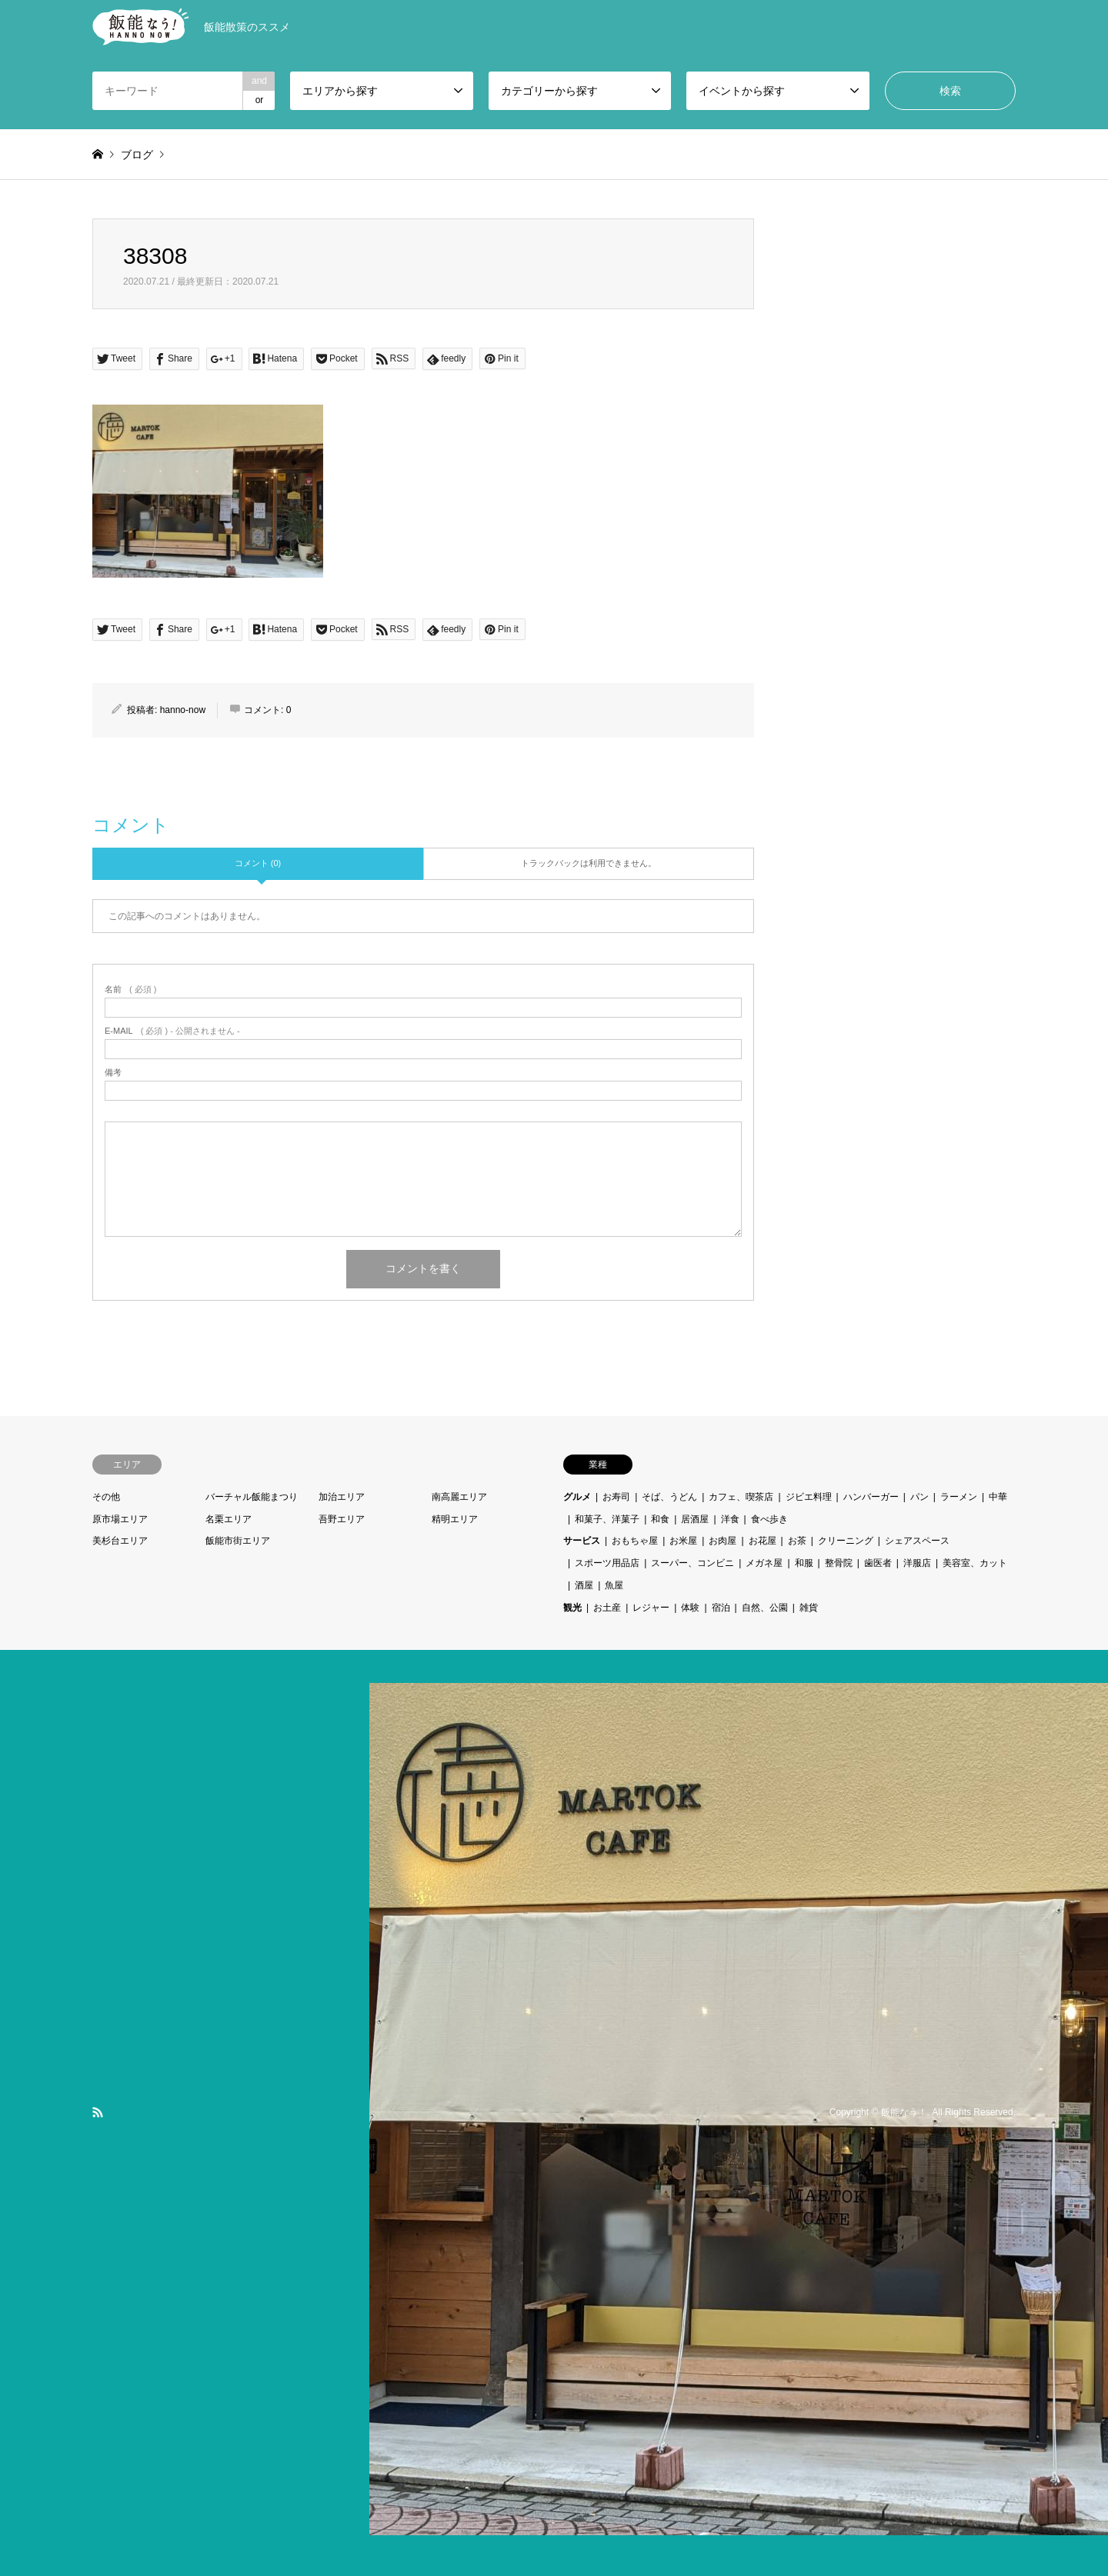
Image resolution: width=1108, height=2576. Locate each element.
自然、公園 (765, 1607)
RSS (97, 2112)
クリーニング (845, 1540)
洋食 (730, 1519)
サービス (581, 1540)
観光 (572, 1607)
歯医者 (878, 1563)
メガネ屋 (764, 1563)
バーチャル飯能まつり (251, 1496)
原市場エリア (120, 1519)
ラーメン (958, 1496)
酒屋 (584, 1585)
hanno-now (182, 710)
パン (919, 1496)
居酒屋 (695, 1519)
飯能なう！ (904, 2112)
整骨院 (839, 1563)
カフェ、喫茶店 (741, 1496)
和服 (804, 1563)
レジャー (650, 1607)
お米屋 (683, 1540)
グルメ (577, 1496)
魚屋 (614, 1585)
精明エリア (455, 1519)
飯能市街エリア (237, 1540)
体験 (690, 1607)
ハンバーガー (871, 1496)
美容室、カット (975, 1563)
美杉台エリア (120, 1540)
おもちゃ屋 (635, 1540)
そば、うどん (669, 1496)
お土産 (607, 1607)
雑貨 (808, 1607)
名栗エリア (228, 1519)
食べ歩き (769, 1519)
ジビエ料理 (809, 1496)
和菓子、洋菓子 (607, 1519)
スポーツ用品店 (607, 1563)
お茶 (797, 1540)
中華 (998, 1496)
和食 (660, 1519)
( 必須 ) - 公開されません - (172, 1031)
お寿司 (616, 1496)
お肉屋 (722, 1540)
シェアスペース (917, 1540)
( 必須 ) (130, 989)
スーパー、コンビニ (692, 1563)
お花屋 (762, 1540)
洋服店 (917, 1563)
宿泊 (721, 1607)
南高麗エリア (459, 1496)
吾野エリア (342, 1519)
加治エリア (342, 1496)
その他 (106, 1496)
